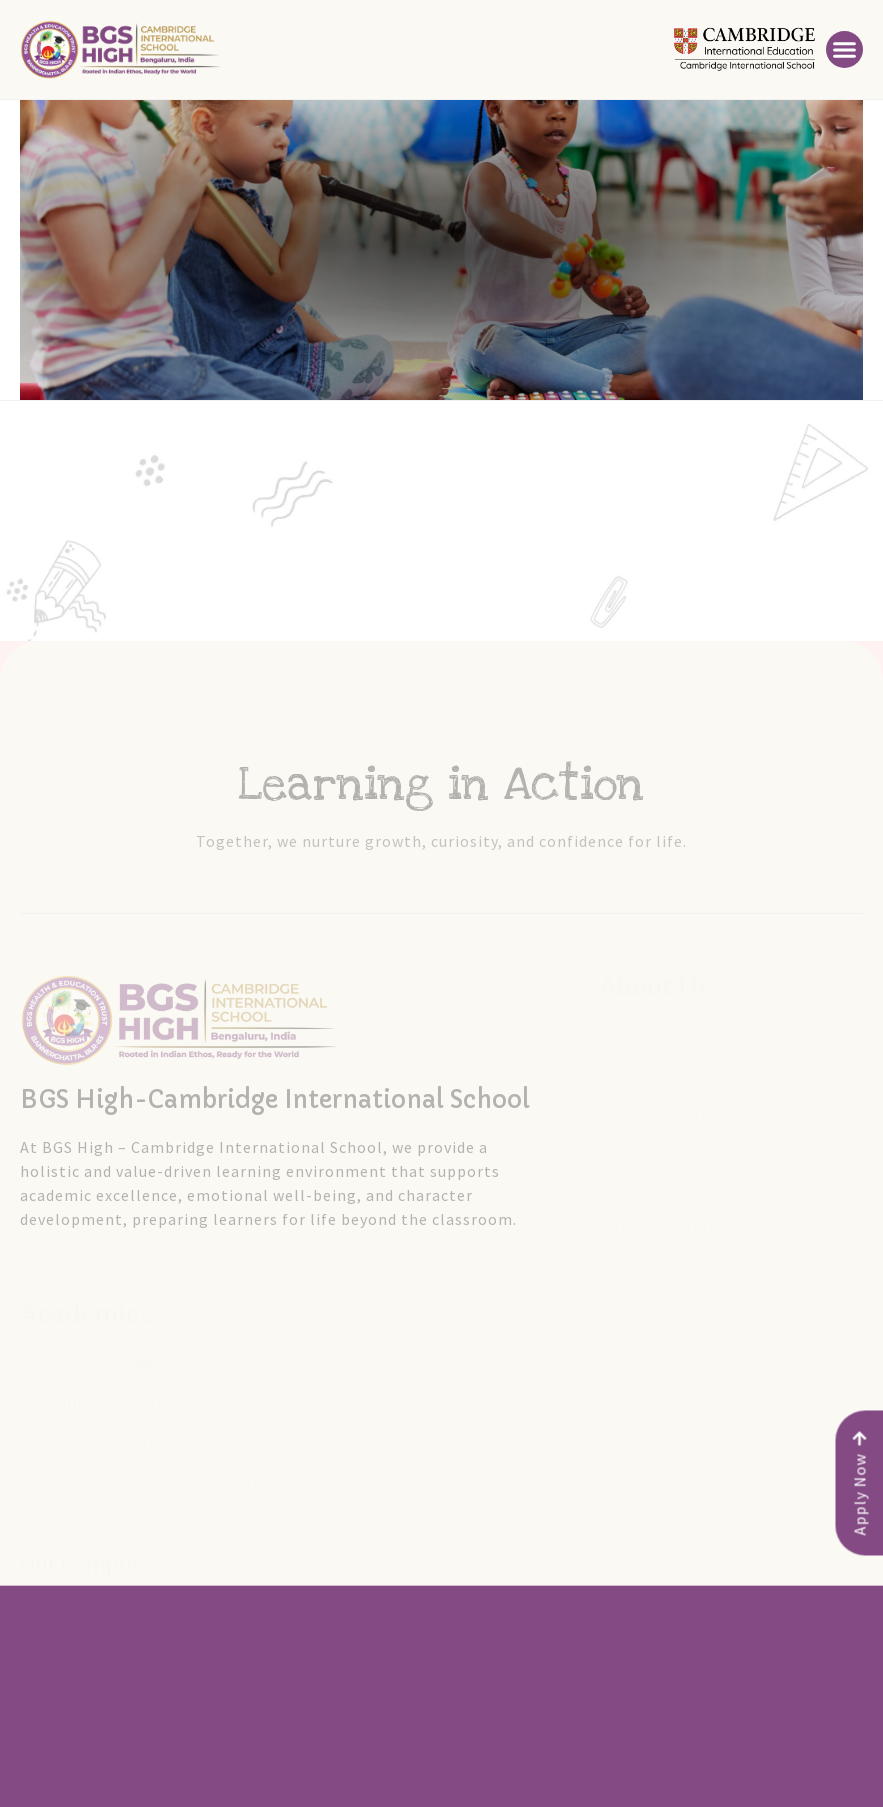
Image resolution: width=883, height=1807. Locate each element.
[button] (845, 50)
